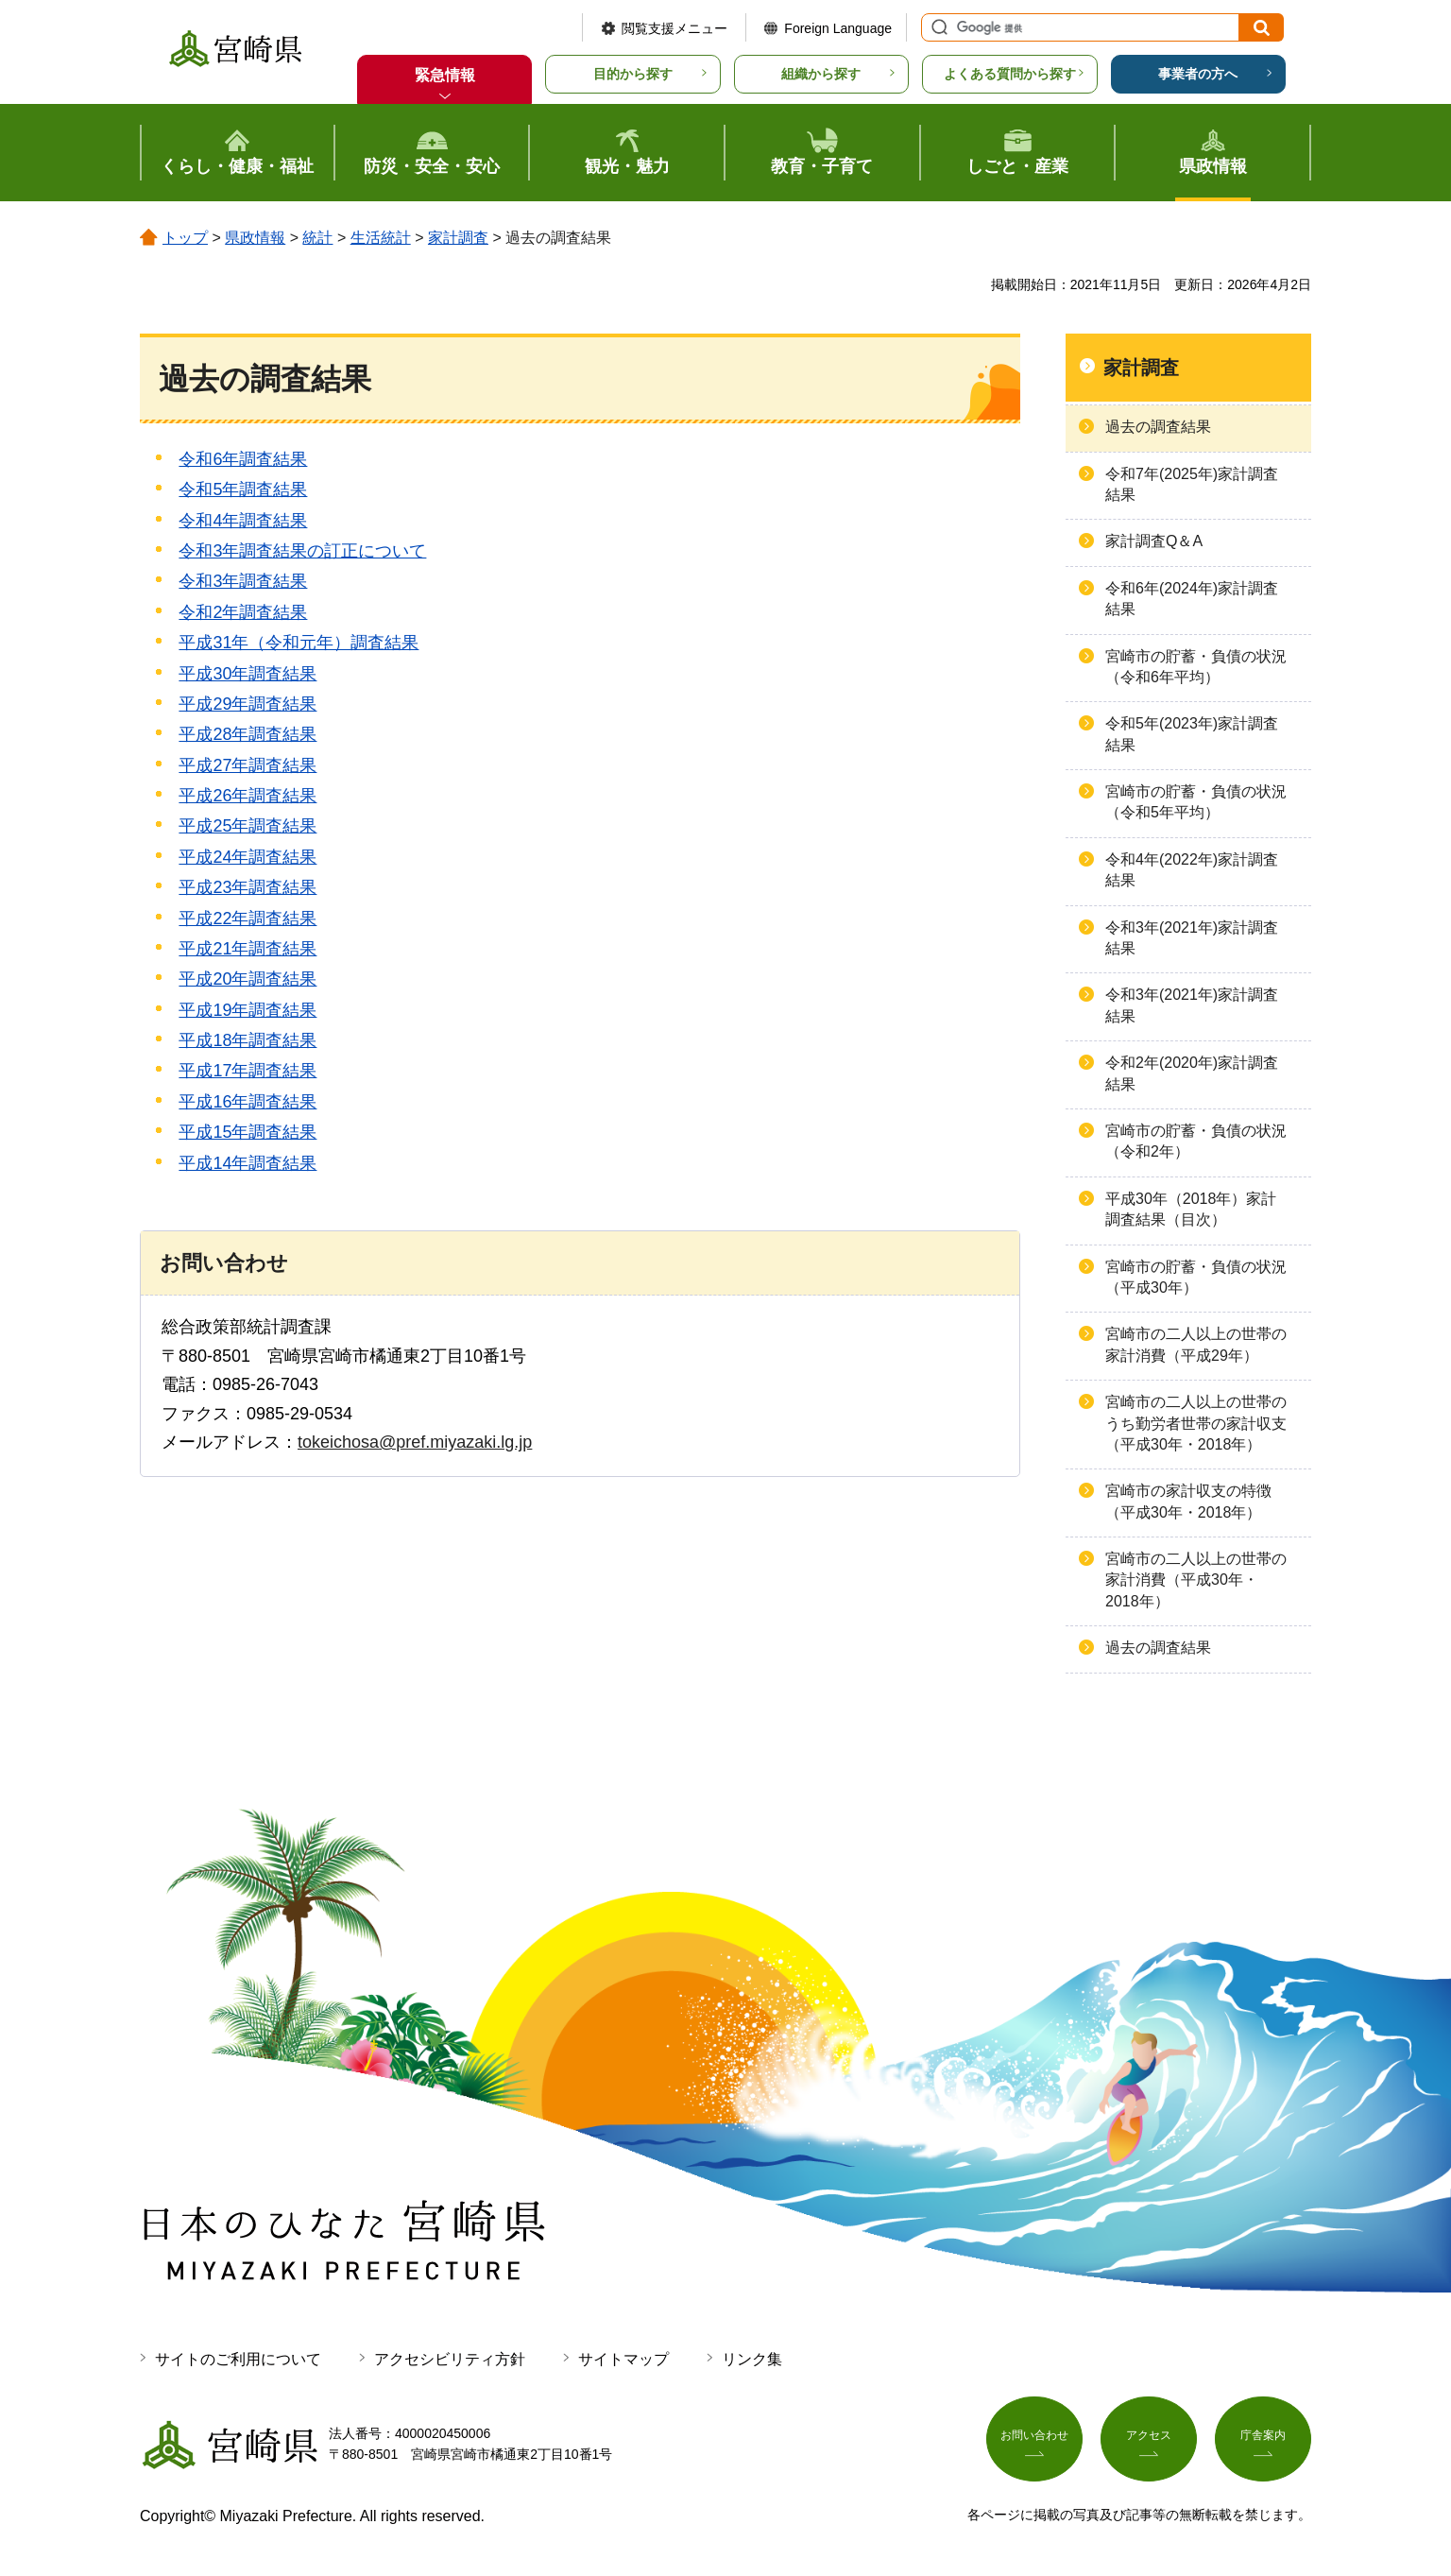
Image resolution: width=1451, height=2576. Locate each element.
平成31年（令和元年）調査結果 (298, 642)
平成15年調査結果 (247, 1132)
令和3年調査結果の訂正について (302, 550)
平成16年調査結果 (247, 1101)
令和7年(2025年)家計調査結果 (1191, 484)
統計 (317, 238)
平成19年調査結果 (247, 1010)
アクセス (1148, 2439)
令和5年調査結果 (243, 489)
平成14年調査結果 (247, 1163)
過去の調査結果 (1158, 427)
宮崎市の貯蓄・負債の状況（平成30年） (1196, 1277)
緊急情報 (445, 75)
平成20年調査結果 (247, 979)
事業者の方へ (1198, 73)
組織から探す (821, 73)
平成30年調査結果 (247, 673)
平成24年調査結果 (247, 857)
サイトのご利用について (238, 2359)
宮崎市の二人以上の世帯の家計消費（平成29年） (1196, 1344)
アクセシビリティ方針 (449, 2359)
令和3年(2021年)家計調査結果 (1191, 937)
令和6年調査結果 (243, 459)
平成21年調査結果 (247, 948)
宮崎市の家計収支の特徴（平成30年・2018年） (1188, 1501)
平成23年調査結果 (247, 887)
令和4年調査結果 (243, 520)
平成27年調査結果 (247, 765)
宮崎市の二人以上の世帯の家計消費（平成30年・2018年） (1196, 1580)
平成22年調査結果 (247, 918)
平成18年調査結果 (247, 1040)
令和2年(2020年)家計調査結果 (1191, 1073)
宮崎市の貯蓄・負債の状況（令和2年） (1196, 1141)
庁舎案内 (1263, 2439)
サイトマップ (623, 2359)
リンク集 (752, 2359)
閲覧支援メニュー (674, 28)
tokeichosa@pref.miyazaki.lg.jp (415, 1442)
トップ (185, 238)
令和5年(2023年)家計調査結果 (1191, 733)
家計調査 (458, 238)
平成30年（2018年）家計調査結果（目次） (1190, 1209)
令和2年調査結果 (243, 612)
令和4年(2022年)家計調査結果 (1191, 869)
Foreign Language (838, 28)
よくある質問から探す (1010, 73)
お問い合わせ (1034, 2439)
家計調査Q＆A (1154, 541)
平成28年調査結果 (247, 734)
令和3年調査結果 (243, 581)
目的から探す (633, 73)
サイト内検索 (937, 27)
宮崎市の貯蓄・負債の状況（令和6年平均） (1196, 666)
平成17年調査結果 (247, 1070)
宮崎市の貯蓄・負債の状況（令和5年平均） (1196, 801)
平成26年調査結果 (247, 795)
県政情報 (255, 238)
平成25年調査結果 (247, 825)
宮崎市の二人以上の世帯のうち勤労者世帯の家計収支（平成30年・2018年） (1196, 1423)
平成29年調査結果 (247, 704)
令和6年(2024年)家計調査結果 (1191, 598)
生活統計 (380, 238)
